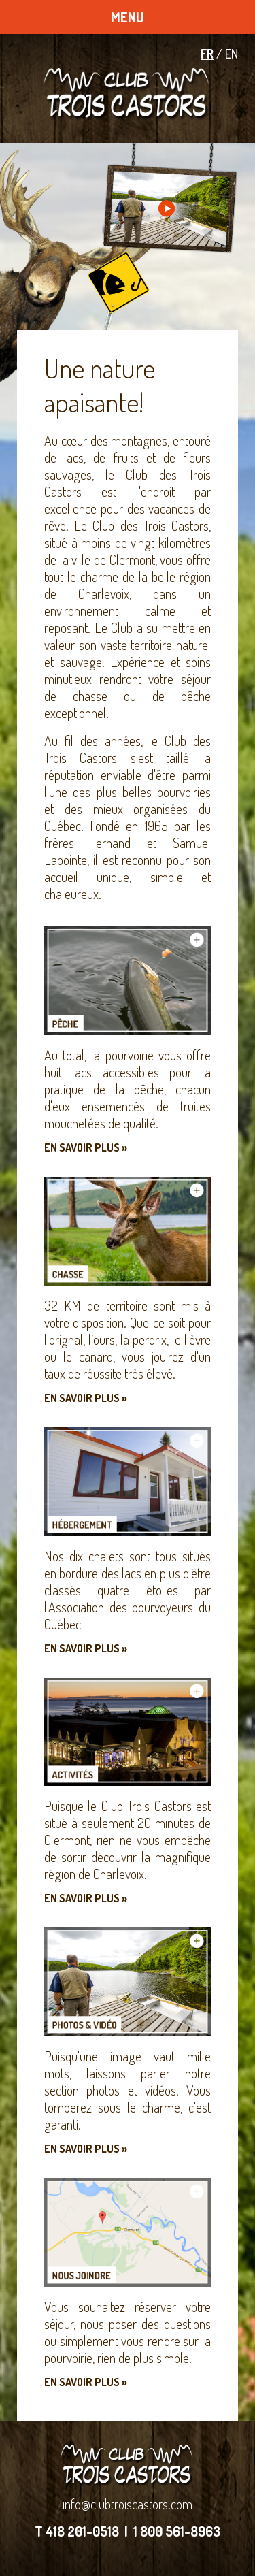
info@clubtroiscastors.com (127, 2504)
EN (231, 53)
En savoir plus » (85, 1147)
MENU (127, 17)
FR (207, 53)
